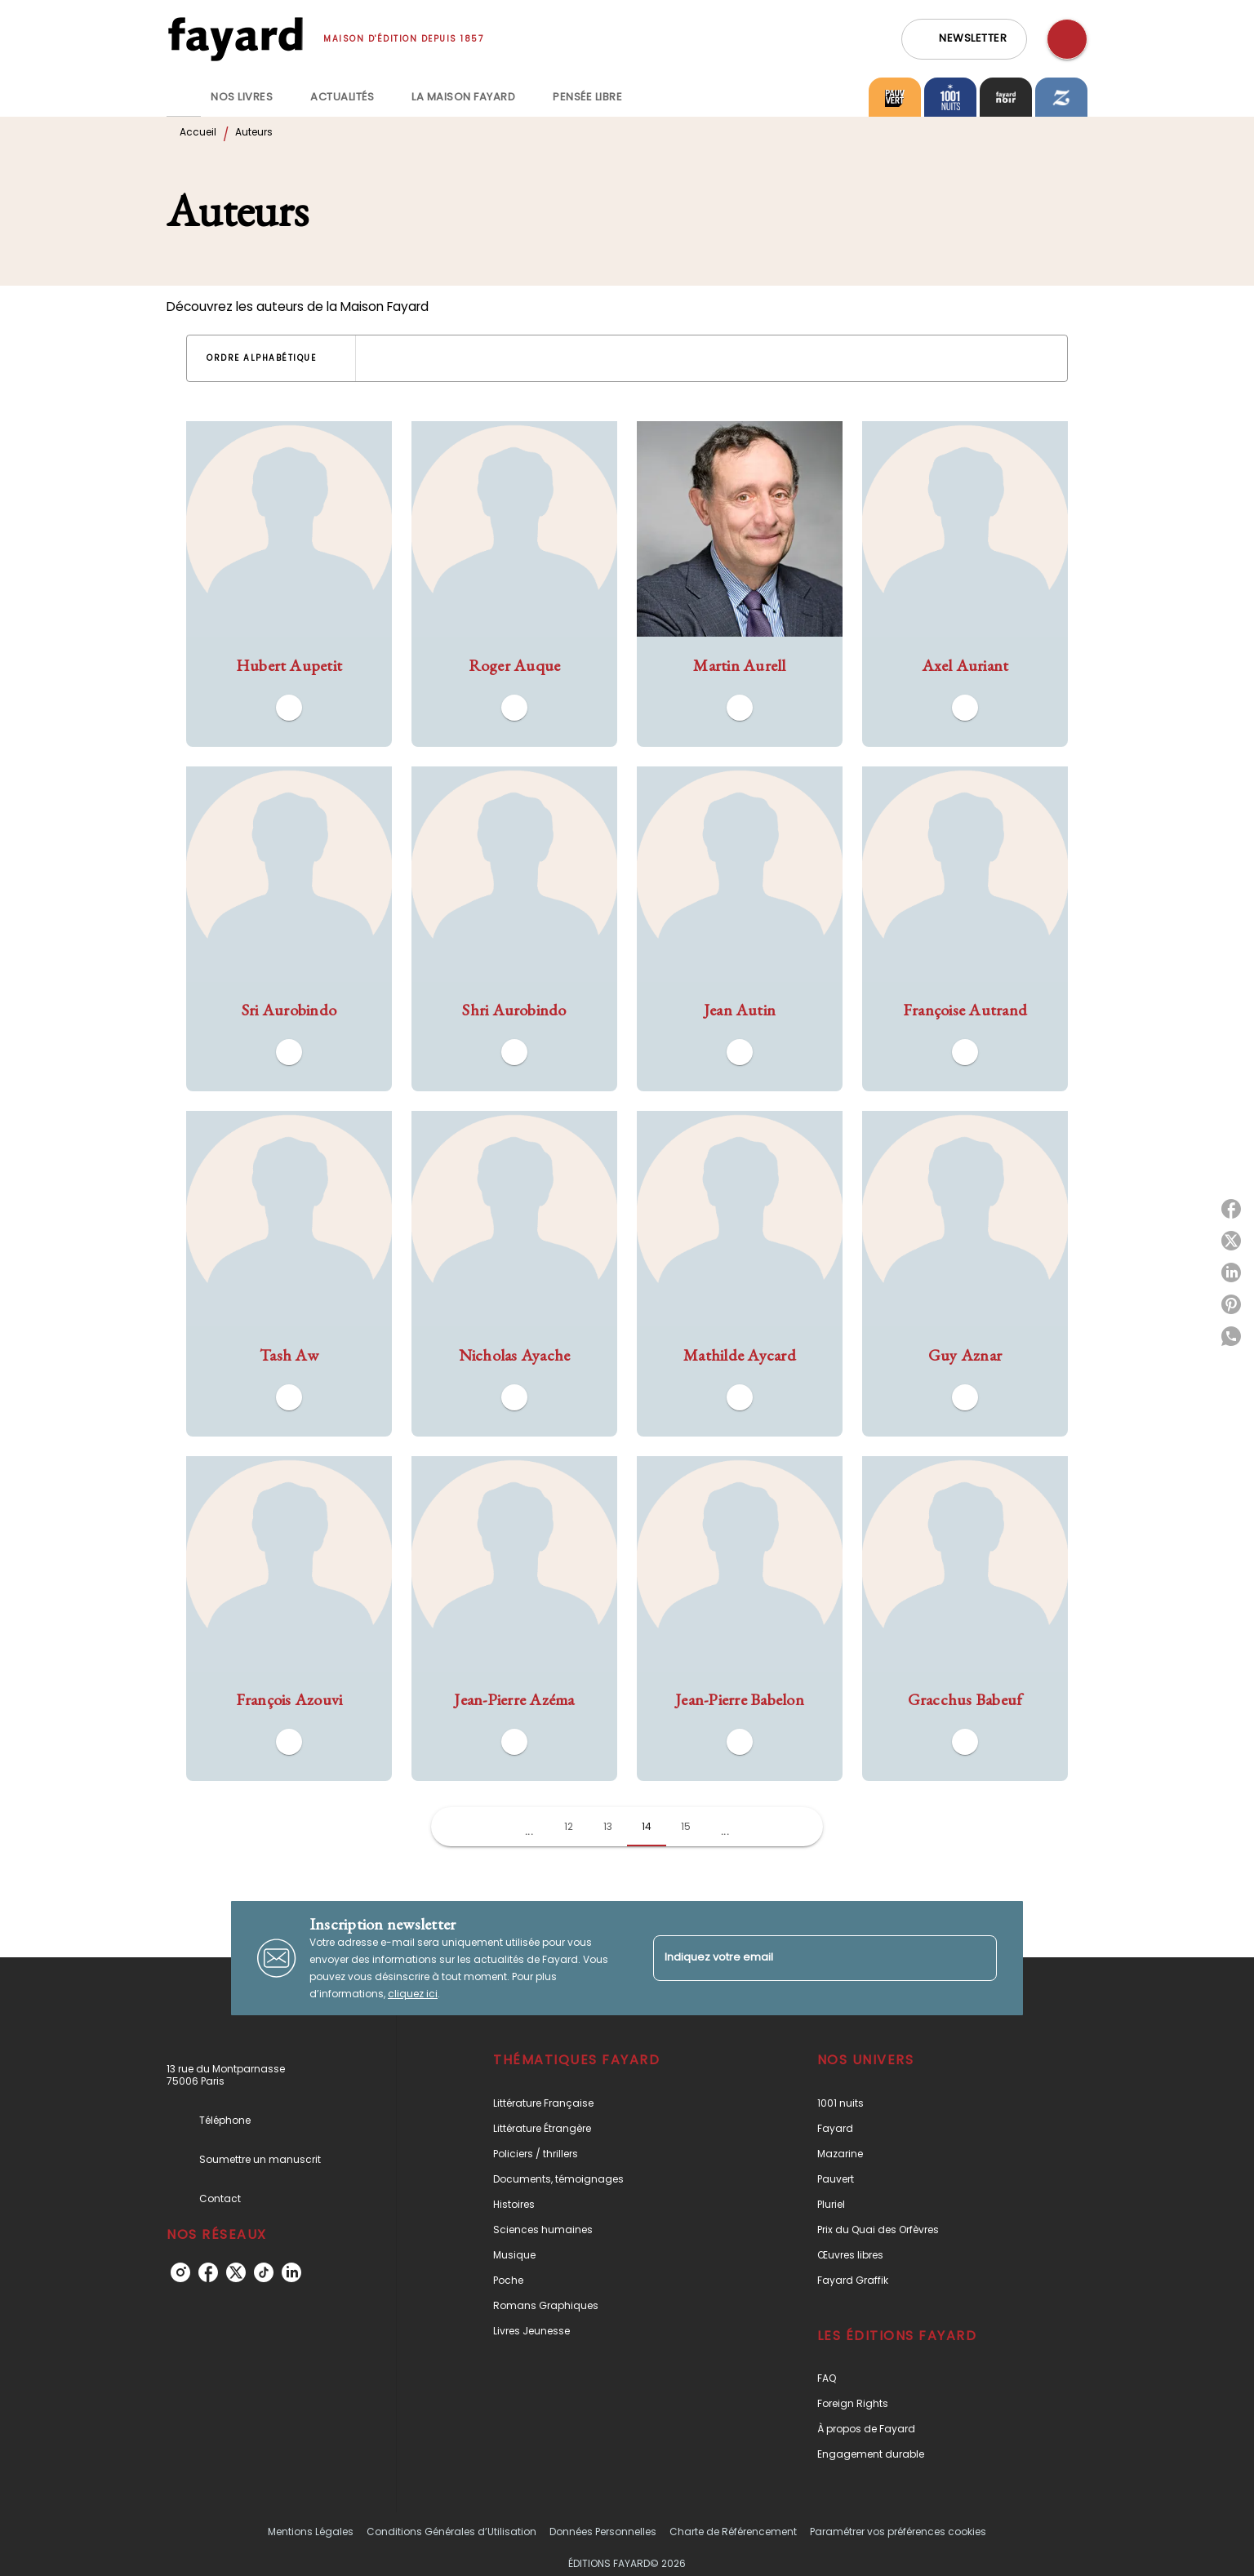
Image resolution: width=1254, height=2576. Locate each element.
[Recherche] (1067, 39)
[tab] (184, 97)
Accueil (198, 132)
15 (686, 1826)
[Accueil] (235, 39)
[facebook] (208, 2272)
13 (607, 1826)
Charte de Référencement (733, 2531)
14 (646, 1826)
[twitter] (236, 2272)
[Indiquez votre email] (804, 1957)
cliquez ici (413, 1994)
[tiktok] (264, 2272)
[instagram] (180, 2272)
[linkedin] (291, 2272)
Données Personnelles (602, 2531)
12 (568, 1826)
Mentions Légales (311, 2531)
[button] (964, 39)
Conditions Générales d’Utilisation (451, 2531)
